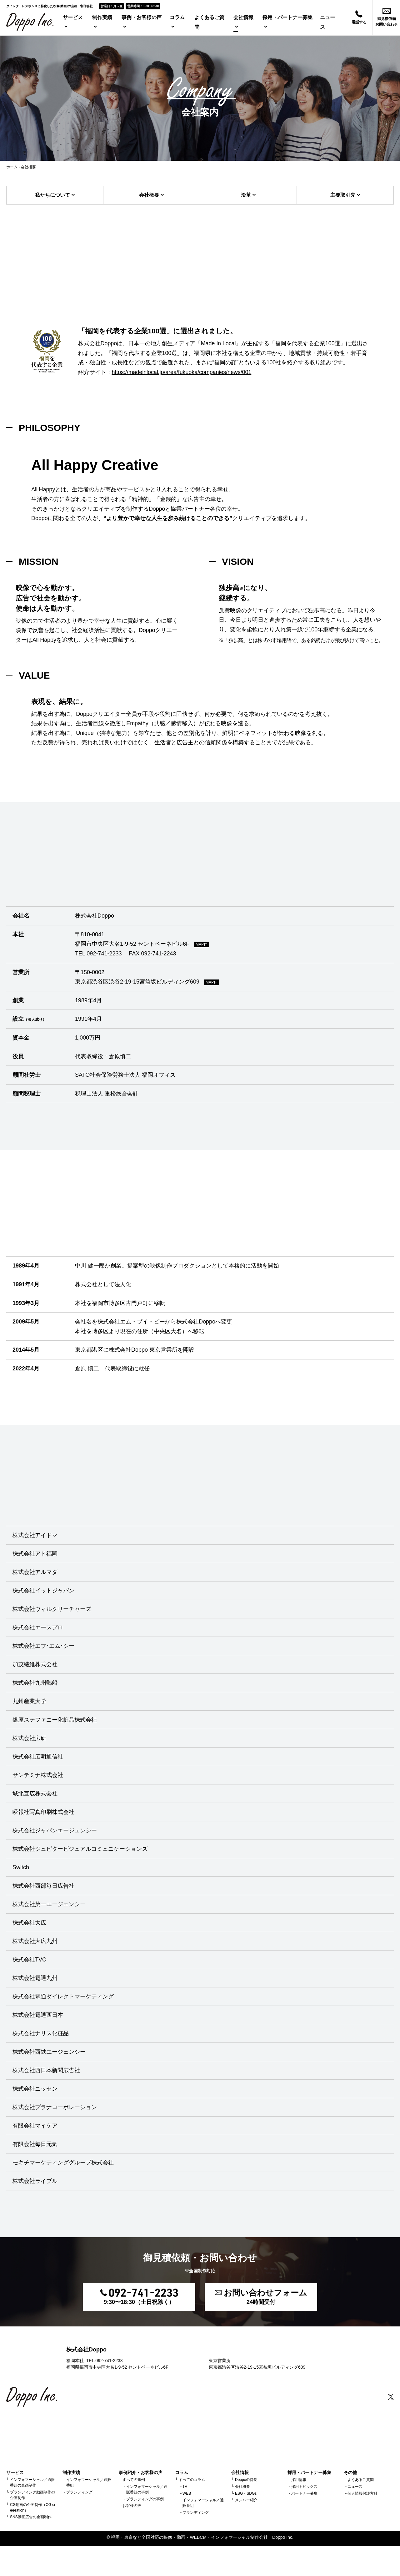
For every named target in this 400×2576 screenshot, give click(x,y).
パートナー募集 (304, 2493)
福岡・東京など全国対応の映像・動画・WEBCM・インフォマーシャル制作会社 (189, 2537)
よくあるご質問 (361, 2479)
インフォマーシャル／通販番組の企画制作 (32, 2482)
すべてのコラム (192, 2479)
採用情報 (298, 2479)
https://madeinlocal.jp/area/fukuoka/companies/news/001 (181, 372)
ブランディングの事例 (145, 2499)
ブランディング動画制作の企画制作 (32, 2495)
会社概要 (149, 195)
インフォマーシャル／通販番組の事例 (147, 2489)
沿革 (246, 195)
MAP (201, 944)
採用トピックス (304, 2486)
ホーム (12, 167)
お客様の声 (131, 2505)
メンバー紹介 (246, 2500)
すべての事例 (133, 2479)
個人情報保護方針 (363, 2493)
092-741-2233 (104, 953)
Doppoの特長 (246, 2479)
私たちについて (52, 195)
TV (184, 2486)
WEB (186, 2493)
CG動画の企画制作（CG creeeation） (32, 2508)
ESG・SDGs (246, 2493)
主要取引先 (342, 195)
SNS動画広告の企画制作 (31, 2517)
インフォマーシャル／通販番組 (88, 2482)
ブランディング (79, 2492)
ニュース (355, 2486)
